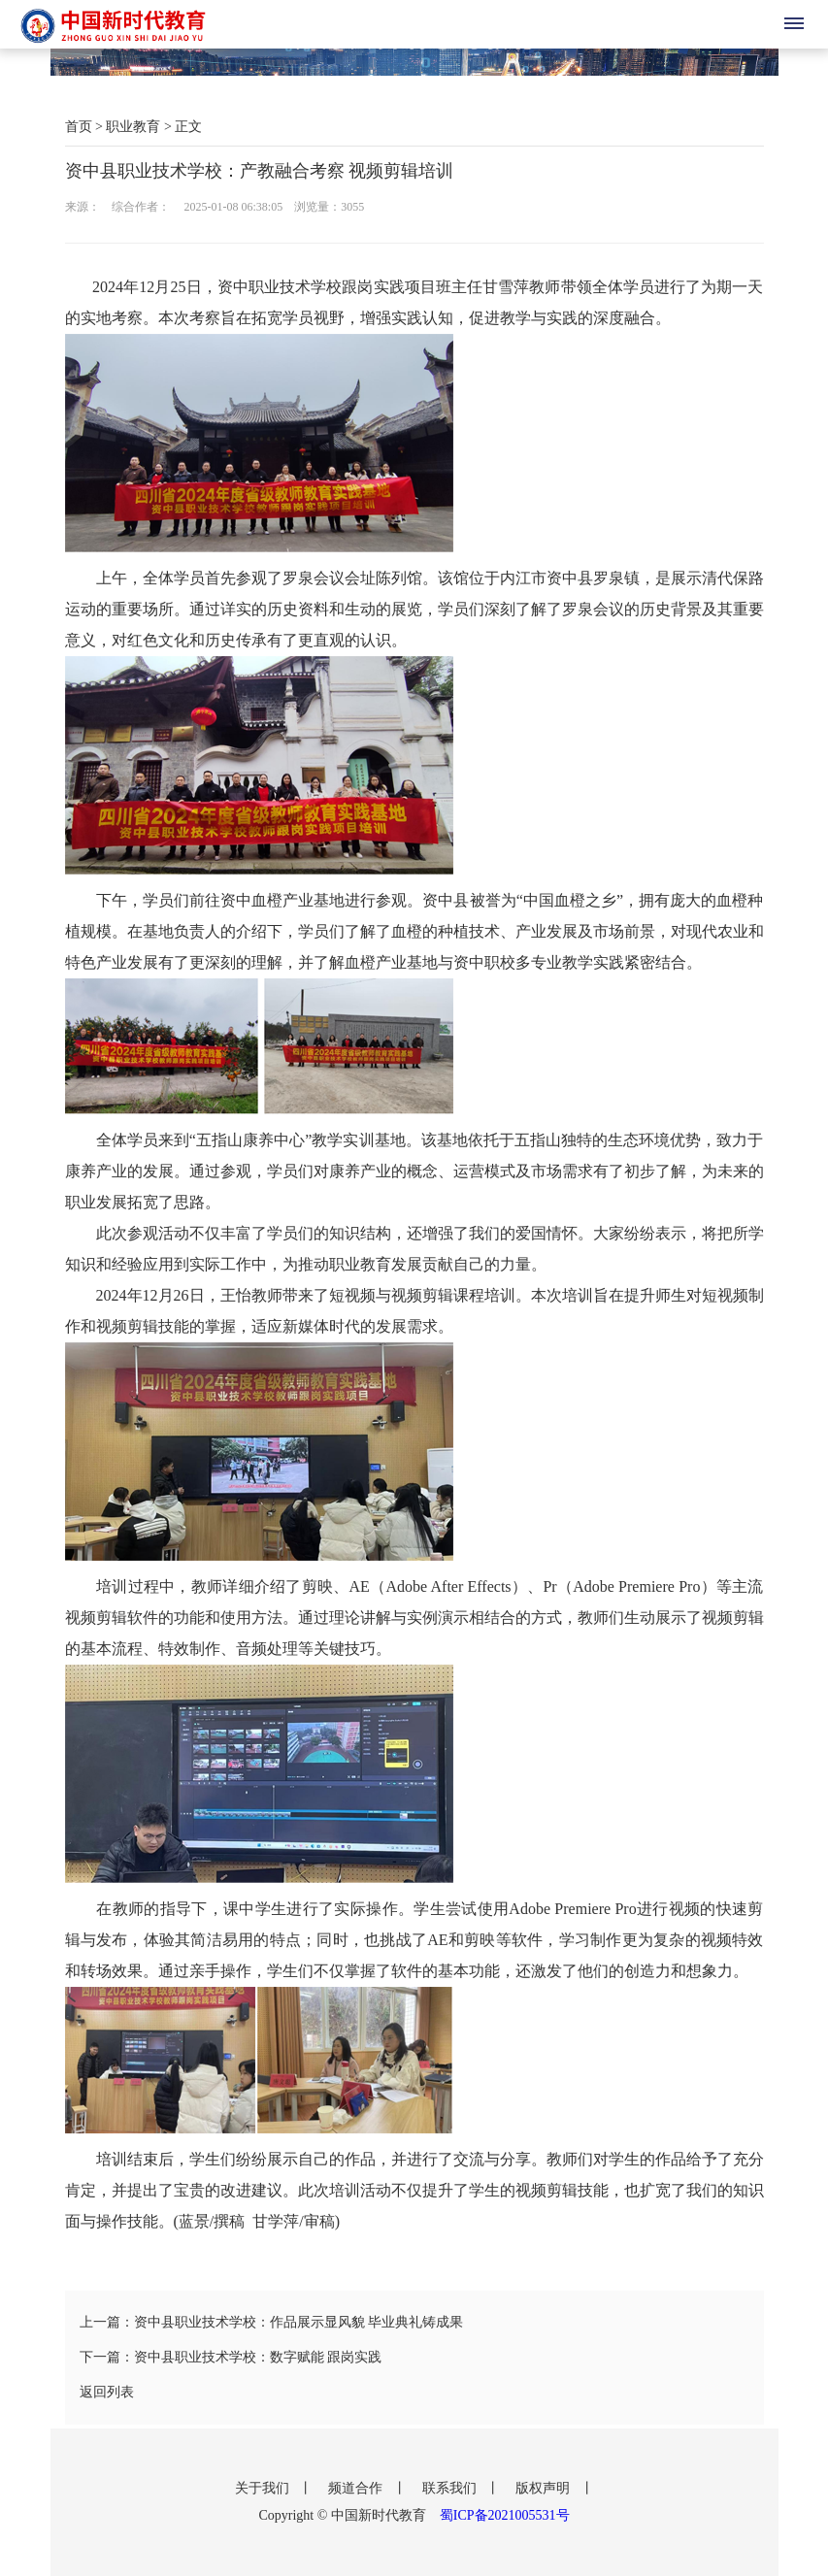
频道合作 (357, 2488)
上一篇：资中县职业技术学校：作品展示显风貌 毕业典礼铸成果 (272, 2322)
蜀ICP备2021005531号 (505, 2515)
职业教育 (133, 126)
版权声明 (544, 2488)
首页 (78, 126)
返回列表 (107, 2392)
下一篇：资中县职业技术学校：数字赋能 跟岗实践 (231, 2357)
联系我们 (451, 2488)
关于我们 (264, 2488)
